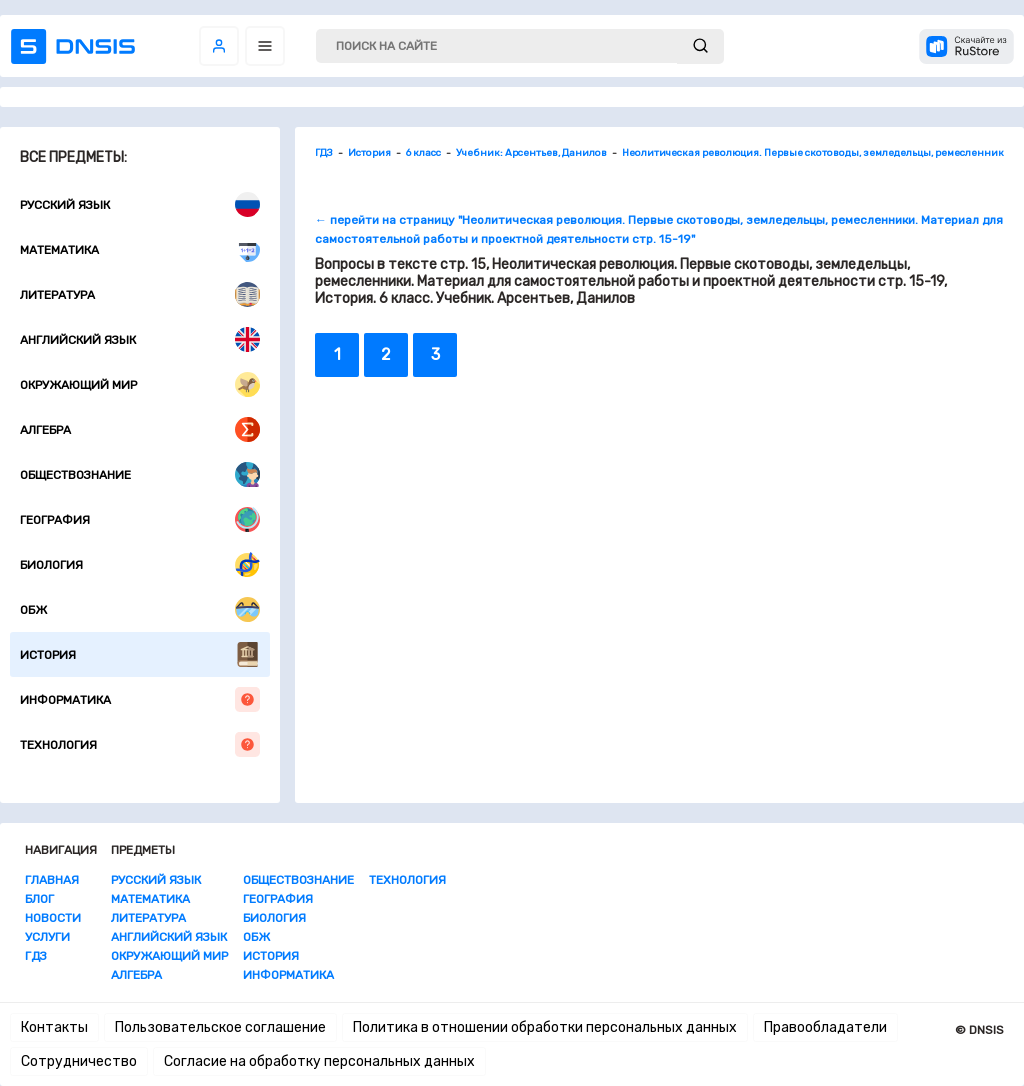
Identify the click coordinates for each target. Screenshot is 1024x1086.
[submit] (700, 46)
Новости (53, 918)
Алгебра (140, 429)
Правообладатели (825, 1027)
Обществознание (140, 474)
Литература (140, 294)
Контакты (54, 1027)
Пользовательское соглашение (220, 1027)
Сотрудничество (79, 1061)
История (140, 654)
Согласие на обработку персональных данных (319, 1061)
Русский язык (140, 204)
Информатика (140, 699)
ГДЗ (36, 956)
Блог (39, 899)
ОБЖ (140, 609)
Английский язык (140, 339)
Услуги (47, 937)
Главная (52, 880)
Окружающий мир (140, 384)
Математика (140, 249)
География (140, 519)
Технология (140, 744)
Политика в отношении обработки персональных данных (545, 1027)
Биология (140, 564)
